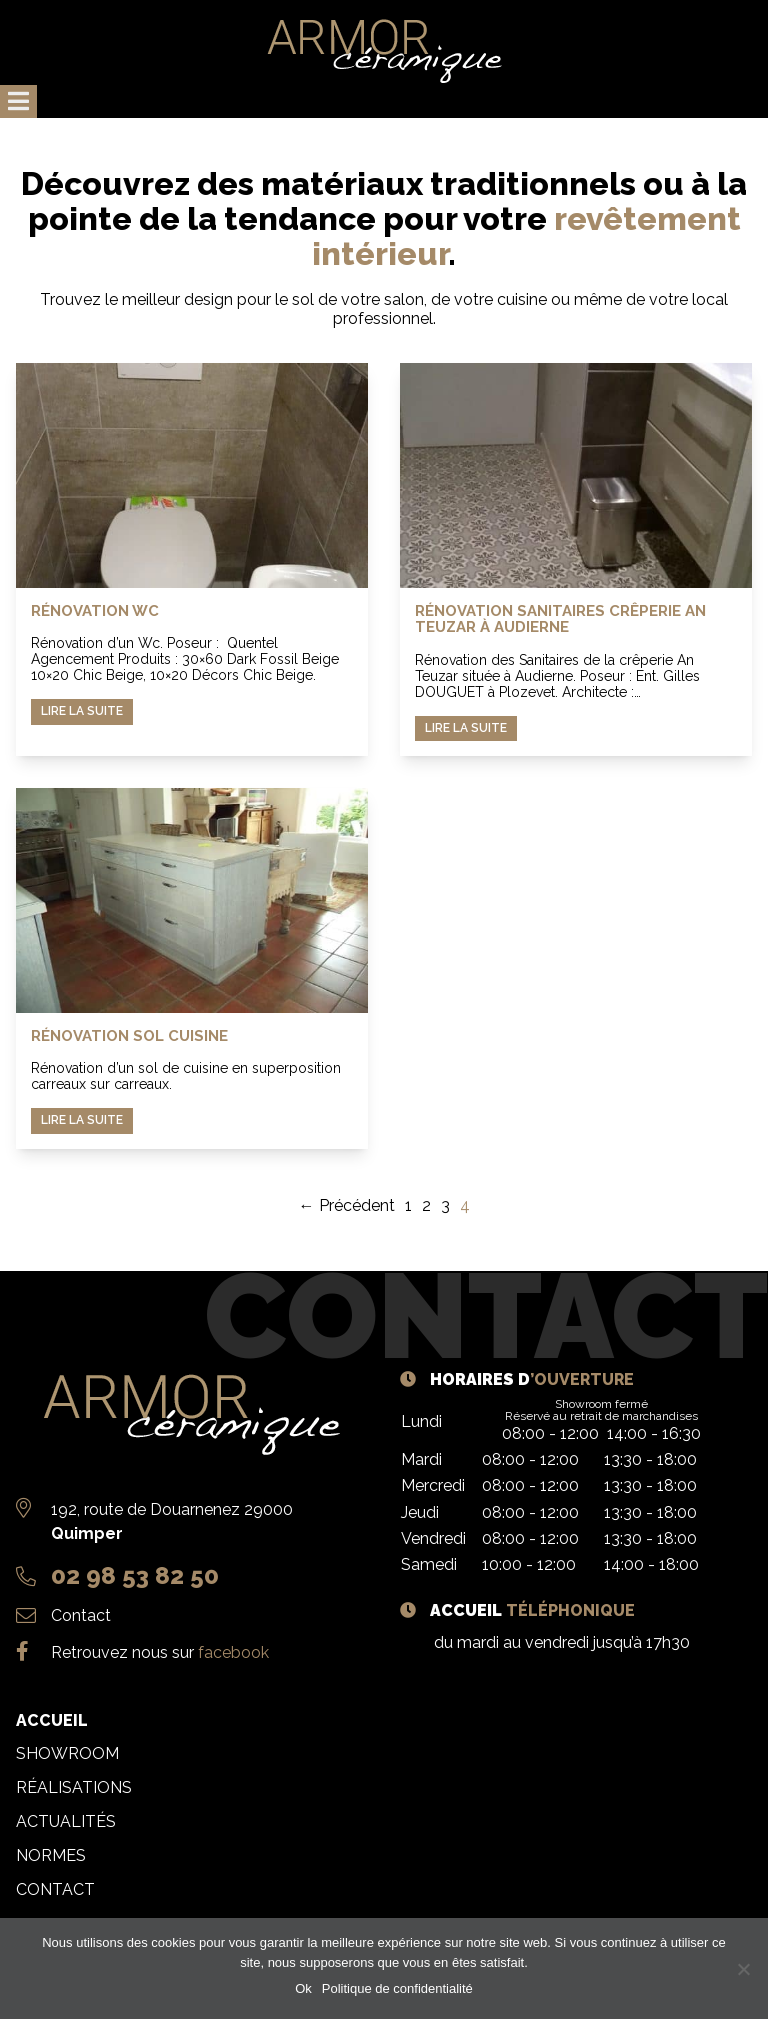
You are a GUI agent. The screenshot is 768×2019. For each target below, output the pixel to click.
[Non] (743, 1969)
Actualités (66, 1821)
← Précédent (347, 1205)
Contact (81, 1615)
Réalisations (74, 1787)
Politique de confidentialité (397, 1988)
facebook (233, 1652)
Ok (303, 1988)
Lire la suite (82, 711)
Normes (51, 1855)
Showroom (67, 1753)
